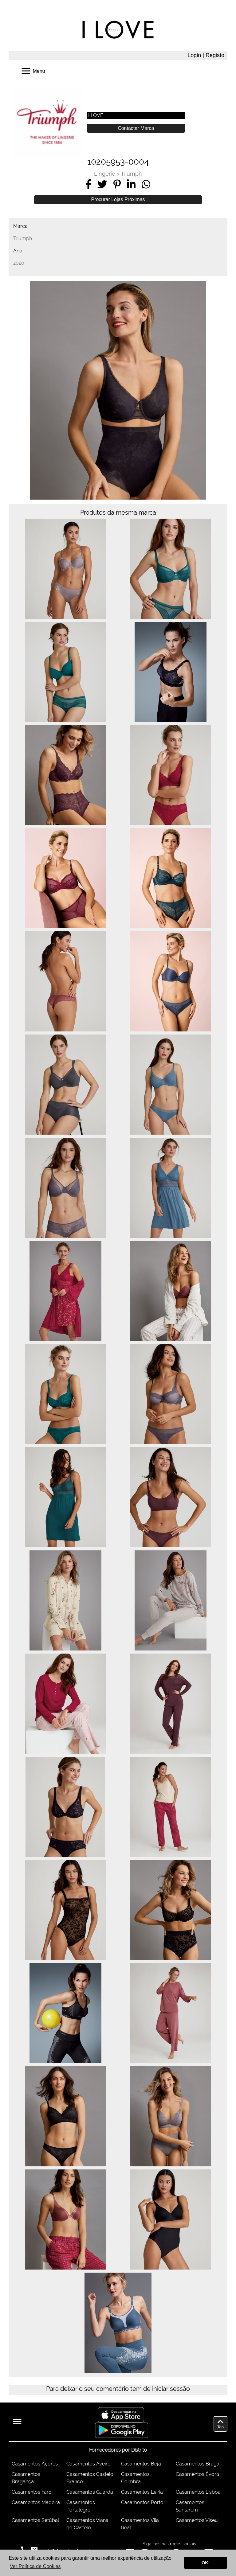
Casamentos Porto (142, 2502)
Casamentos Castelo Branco (89, 2477)
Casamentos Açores (35, 2464)
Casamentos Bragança (26, 2477)
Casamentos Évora (197, 2474)
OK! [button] (206, 2562)
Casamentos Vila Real (140, 2524)
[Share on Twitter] (102, 184)
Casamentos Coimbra (135, 2477)
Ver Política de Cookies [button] (35, 2566)
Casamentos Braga (197, 2464)
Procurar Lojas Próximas (118, 199)
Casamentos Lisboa (198, 2492)
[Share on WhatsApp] (146, 184)
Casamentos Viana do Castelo (87, 2524)
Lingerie (104, 173)
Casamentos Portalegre (80, 2506)
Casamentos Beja (141, 2464)
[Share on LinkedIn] (131, 184)
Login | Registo (205, 55)
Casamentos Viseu (197, 2520)
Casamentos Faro (32, 2492)
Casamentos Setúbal (35, 2520)
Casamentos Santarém (190, 2506)
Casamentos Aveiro (88, 2464)
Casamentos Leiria (142, 2492)
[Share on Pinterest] (117, 184)
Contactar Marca (136, 128)
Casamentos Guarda (89, 2492)
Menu (32, 70)
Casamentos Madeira (36, 2502)
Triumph (131, 173)
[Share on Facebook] (88, 184)
